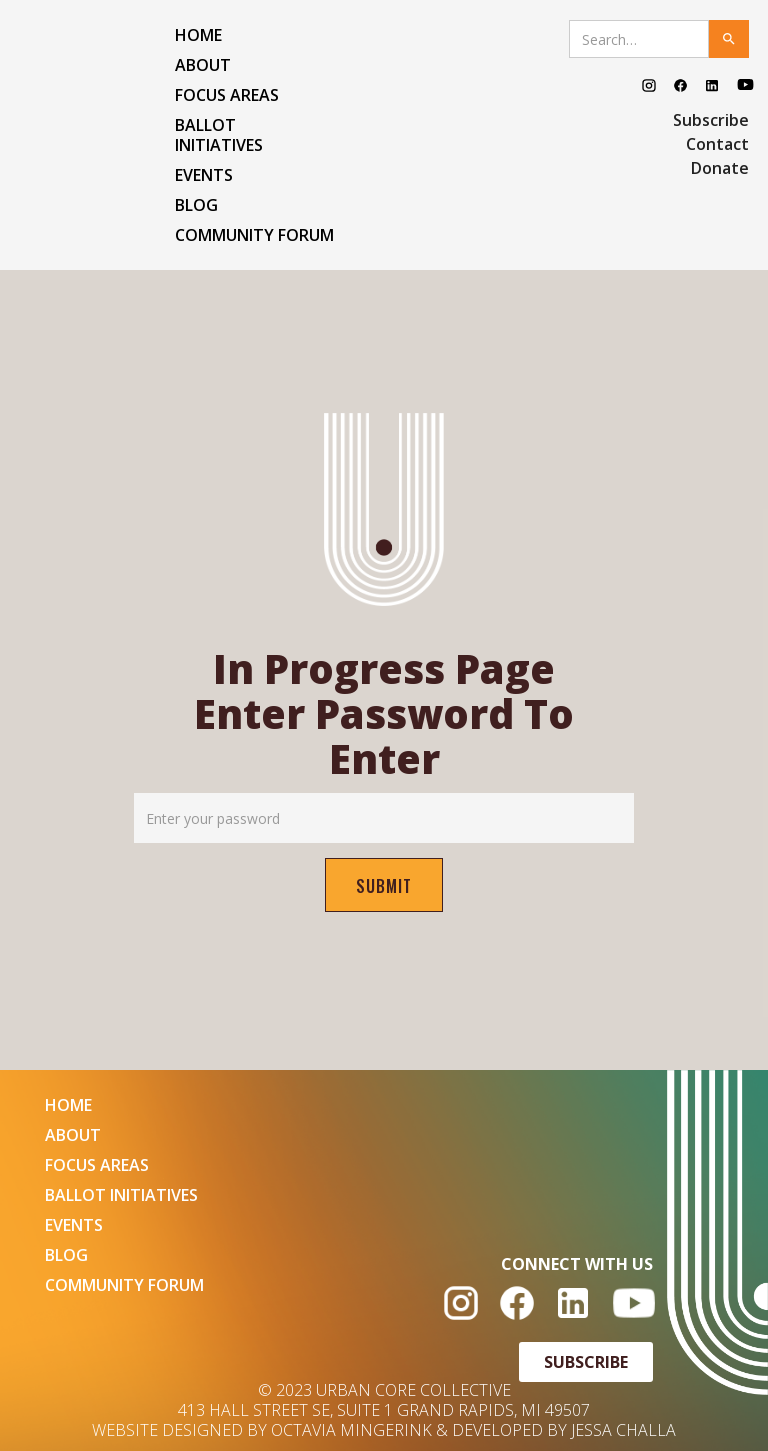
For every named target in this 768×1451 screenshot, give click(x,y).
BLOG (196, 205)
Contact (717, 144)
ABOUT (203, 65)
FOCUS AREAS (227, 95)
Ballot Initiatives (219, 135)
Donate (720, 168)
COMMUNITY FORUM (254, 235)
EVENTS (204, 175)
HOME (198, 35)
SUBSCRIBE (586, 1362)
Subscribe (711, 120)
